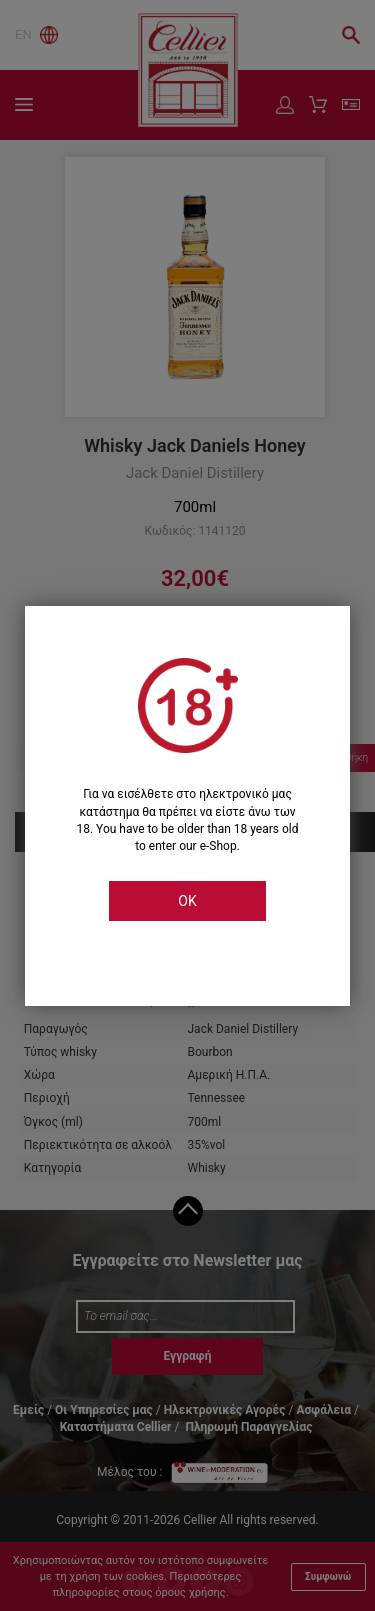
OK (187, 901)
